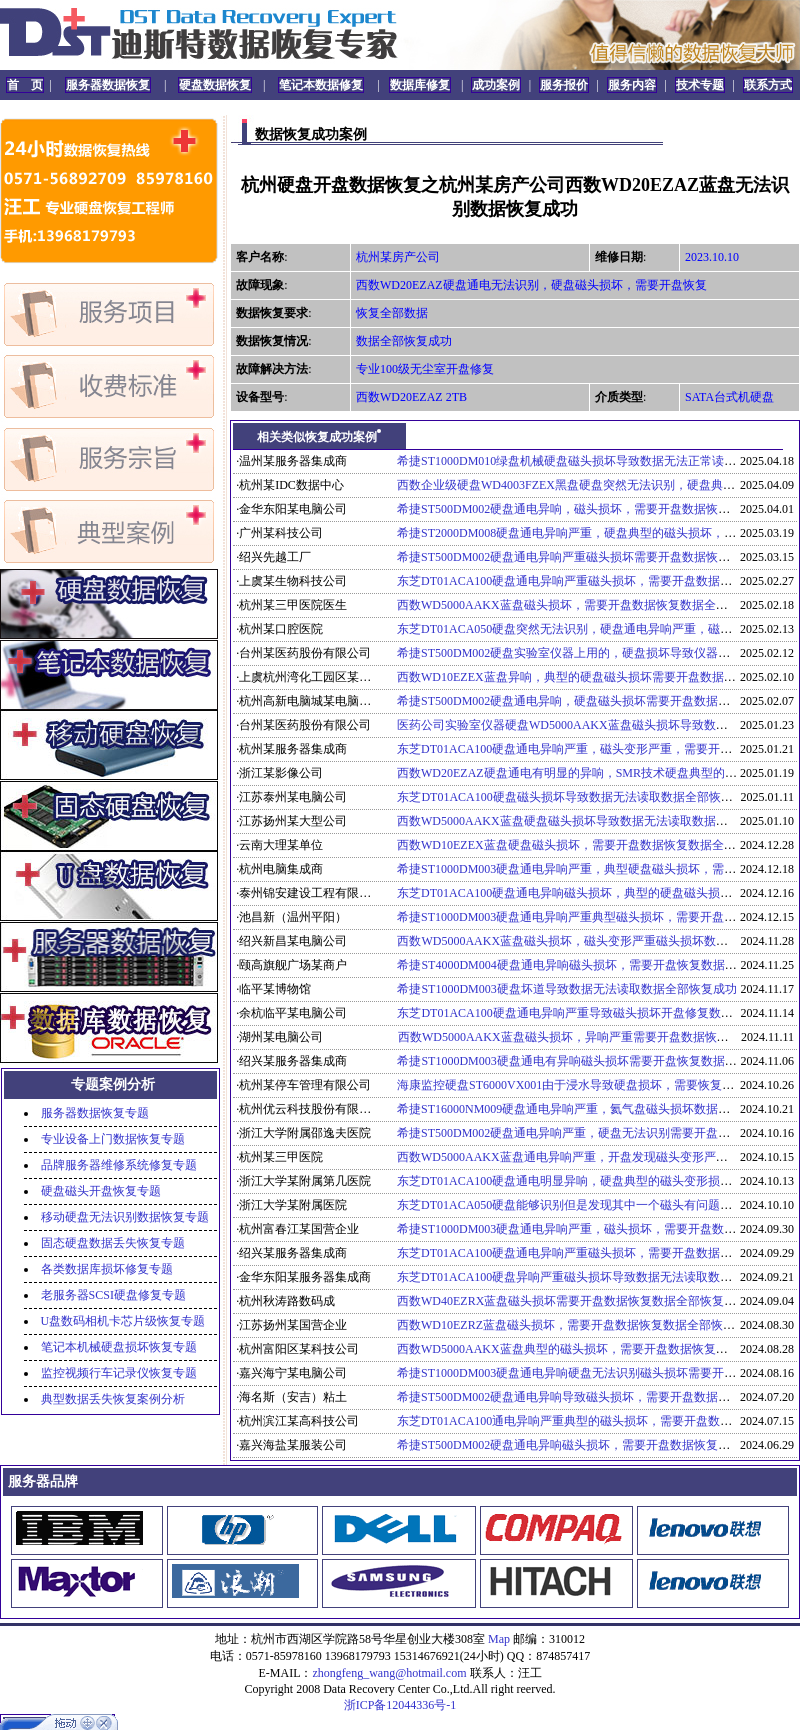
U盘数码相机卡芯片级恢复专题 (123, 1321)
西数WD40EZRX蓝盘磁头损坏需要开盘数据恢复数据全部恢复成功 (572, 1301)
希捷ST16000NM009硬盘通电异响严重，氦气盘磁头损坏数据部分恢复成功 (593, 1109)
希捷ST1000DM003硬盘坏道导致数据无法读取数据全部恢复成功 (566, 989)
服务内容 (632, 85)
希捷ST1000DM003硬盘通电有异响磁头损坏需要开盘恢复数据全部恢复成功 (596, 1061)
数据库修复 (420, 85)
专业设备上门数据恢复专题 (113, 1139)
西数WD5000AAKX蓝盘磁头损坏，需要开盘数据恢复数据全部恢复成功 (586, 605)
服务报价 (564, 85)
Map (499, 1639)
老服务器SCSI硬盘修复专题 (113, 1295)
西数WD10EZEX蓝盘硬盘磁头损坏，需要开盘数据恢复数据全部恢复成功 (590, 845)
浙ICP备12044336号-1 (400, 1705)
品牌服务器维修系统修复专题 (119, 1165)
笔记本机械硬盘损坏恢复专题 (119, 1347)
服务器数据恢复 (108, 85)
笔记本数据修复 (321, 85)
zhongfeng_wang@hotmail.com (389, 1673)
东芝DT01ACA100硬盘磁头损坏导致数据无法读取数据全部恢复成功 (576, 797)
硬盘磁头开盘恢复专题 (101, 1191)
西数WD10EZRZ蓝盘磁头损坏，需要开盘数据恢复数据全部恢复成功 (578, 1325)
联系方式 (768, 85)
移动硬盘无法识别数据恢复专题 (125, 1217)
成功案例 (496, 85)
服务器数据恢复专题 (95, 1113)
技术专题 (700, 85)
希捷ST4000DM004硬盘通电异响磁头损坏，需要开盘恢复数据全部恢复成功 (596, 965)
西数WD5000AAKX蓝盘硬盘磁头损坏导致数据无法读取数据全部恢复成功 (592, 821)
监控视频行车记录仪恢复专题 (119, 1373)
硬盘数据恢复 (215, 85)
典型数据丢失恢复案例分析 (113, 1399)
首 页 (25, 85)
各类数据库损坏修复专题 (107, 1269)
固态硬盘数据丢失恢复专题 (113, 1243)
